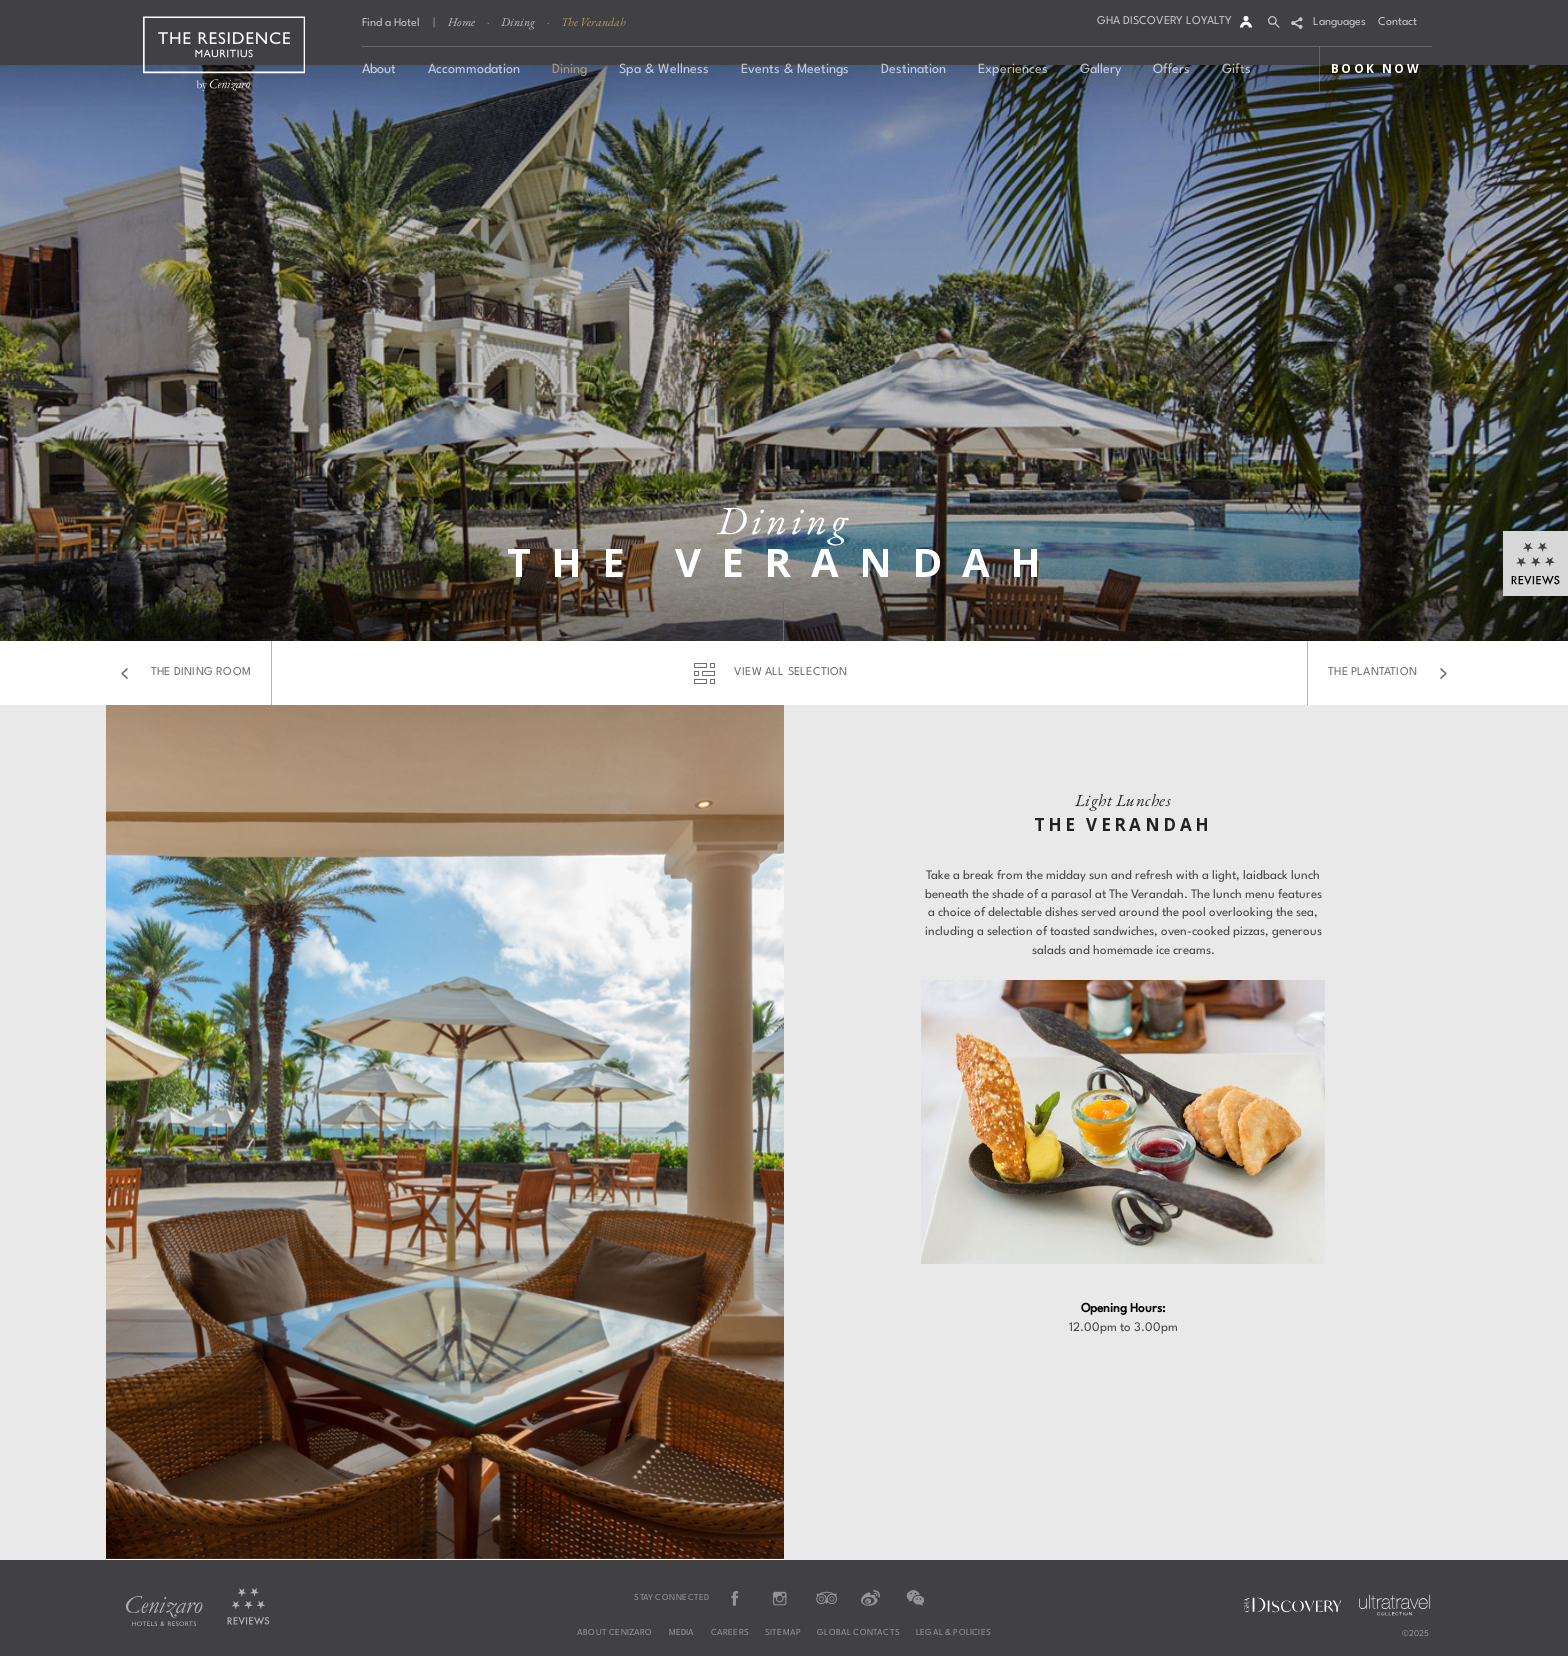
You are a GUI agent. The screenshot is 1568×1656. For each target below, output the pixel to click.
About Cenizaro (615, 1633)
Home (461, 22)
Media (682, 1633)
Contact (1397, 22)
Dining (518, 22)
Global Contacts (858, 1633)
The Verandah (593, 22)
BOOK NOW (1376, 68)
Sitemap (783, 1633)
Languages (1339, 22)
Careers (730, 1633)
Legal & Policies (953, 1633)
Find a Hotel (391, 23)
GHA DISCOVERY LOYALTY (1164, 21)
